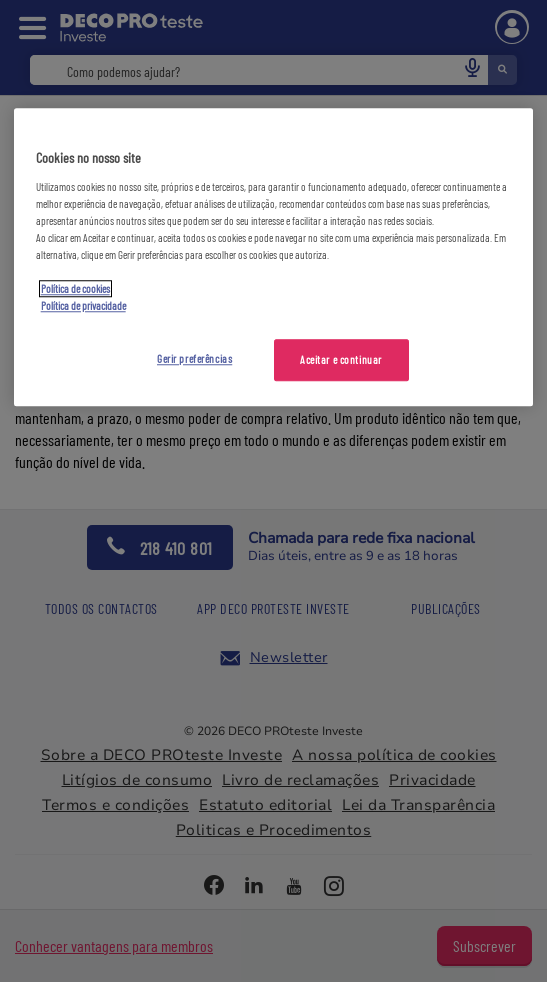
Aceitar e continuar (341, 360)
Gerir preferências (194, 359)
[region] (274, 258)
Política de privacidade (83, 306)
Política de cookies (75, 289)
